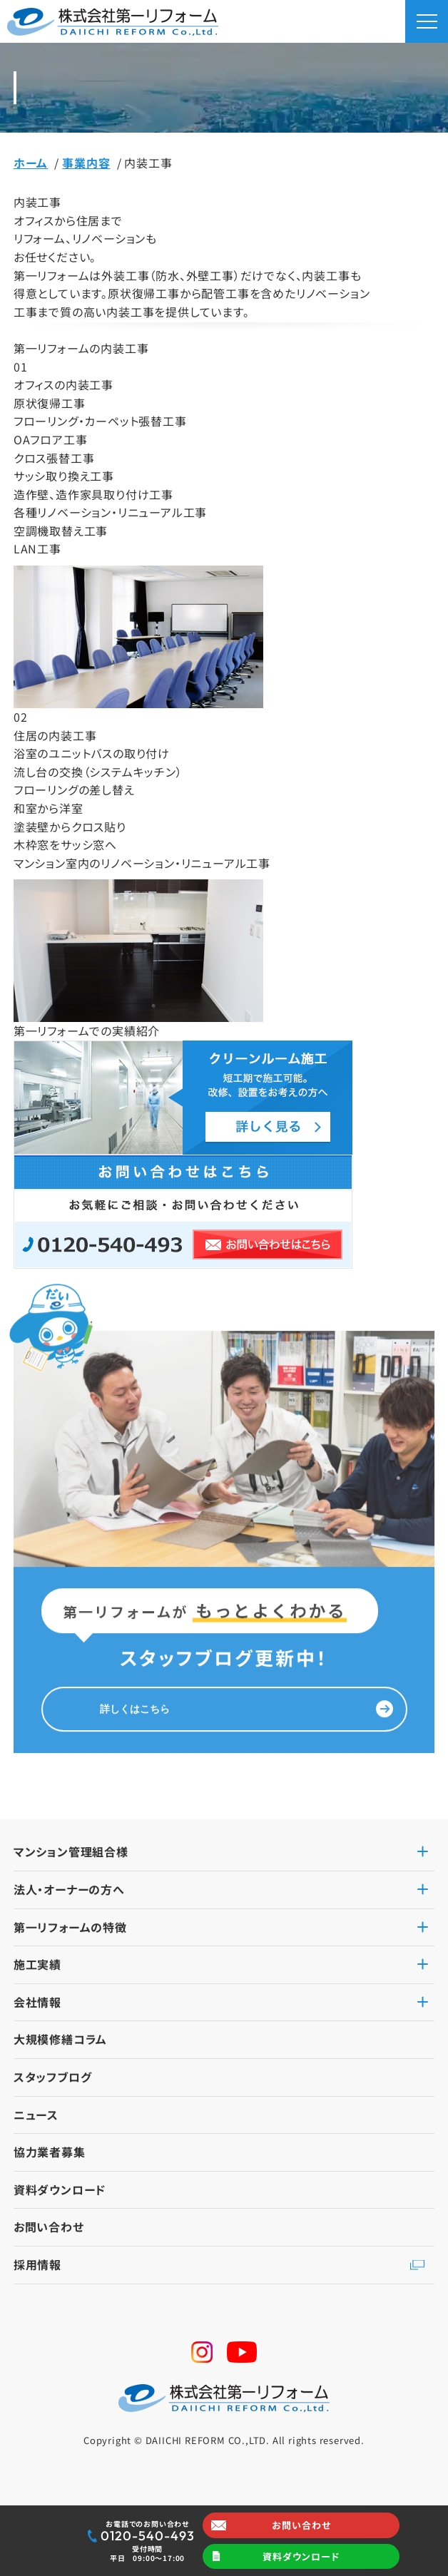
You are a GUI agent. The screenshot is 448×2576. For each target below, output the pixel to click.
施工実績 (37, 1964)
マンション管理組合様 (71, 1851)
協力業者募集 (50, 2151)
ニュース (36, 2114)
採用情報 (37, 2264)
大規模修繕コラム (60, 2039)
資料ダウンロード (301, 2556)
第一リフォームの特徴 (70, 1927)
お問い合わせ (301, 2525)
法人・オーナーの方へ (69, 1889)
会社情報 (37, 2001)
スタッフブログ (53, 2076)
